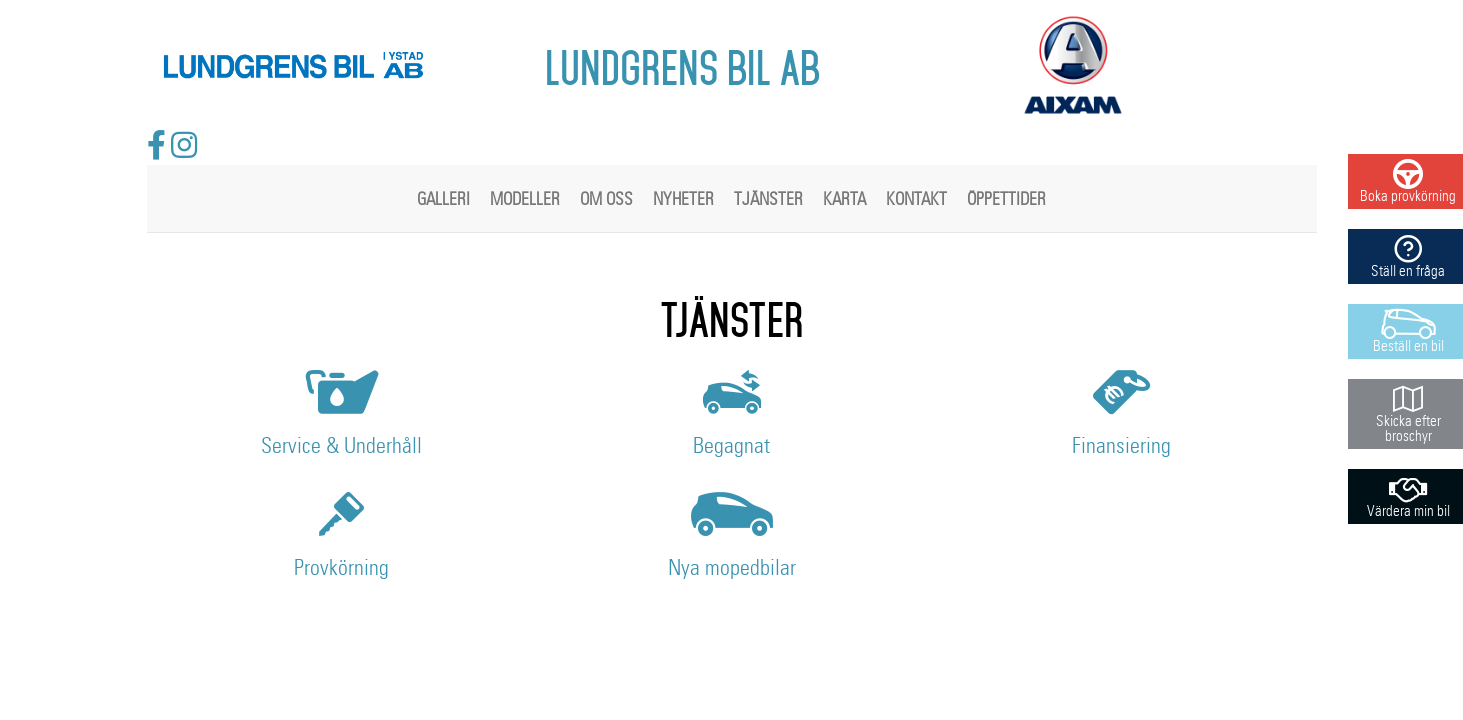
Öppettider (1006, 199)
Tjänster (768, 199)
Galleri (443, 199)
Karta (844, 199)
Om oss (606, 199)
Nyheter (683, 199)
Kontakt (916, 199)
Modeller (525, 199)
